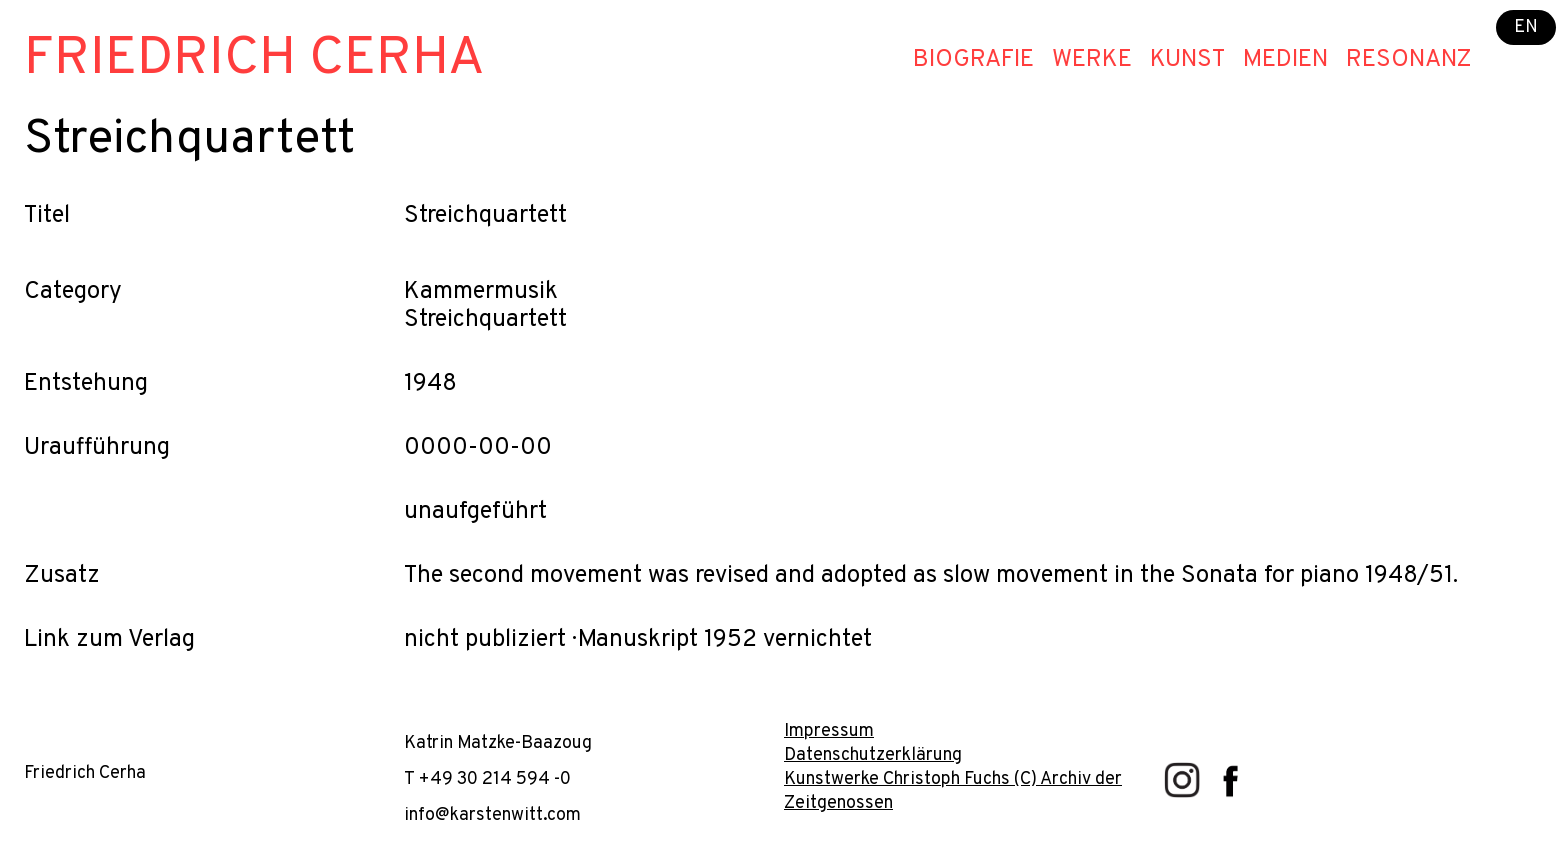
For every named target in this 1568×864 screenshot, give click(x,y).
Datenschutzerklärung (873, 755)
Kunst (1187, 60)
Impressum (829, 731)
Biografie (973, 60)
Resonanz (1409, 60)
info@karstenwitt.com (492, 815)
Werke (1092, 60)
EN (1526, 27)
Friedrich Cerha (254, 59)
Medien (1285, 60)
